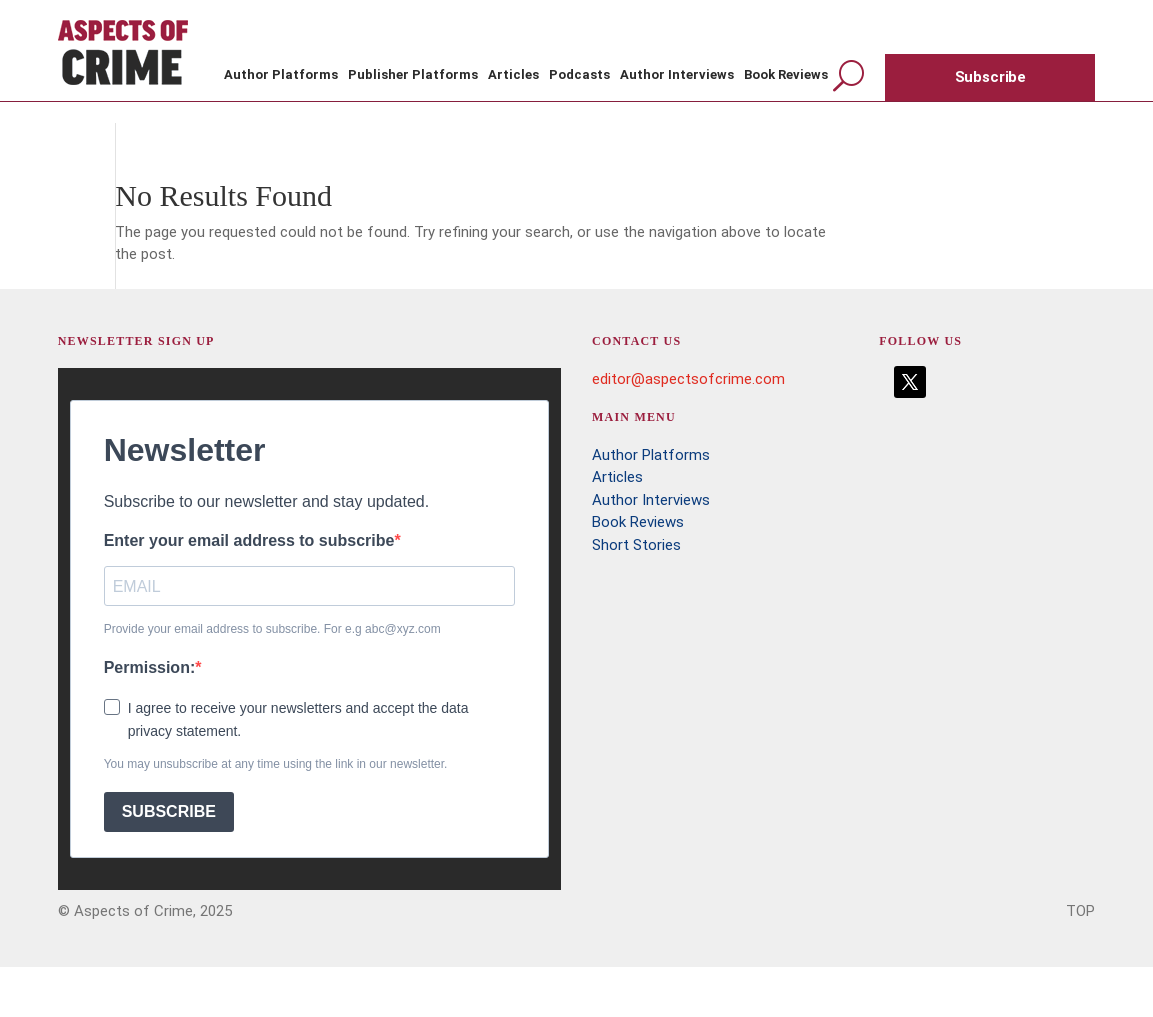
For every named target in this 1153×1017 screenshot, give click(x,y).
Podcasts (579, 75)
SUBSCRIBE (169, 811)
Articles (513, 75)
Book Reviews (786, 75)
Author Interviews (677, 75)
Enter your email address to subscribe (249, 540)
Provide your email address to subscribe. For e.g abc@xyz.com (272, 629)
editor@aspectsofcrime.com (688, 379)
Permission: (150, 667)
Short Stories (636, 545)
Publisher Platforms (413, 75)
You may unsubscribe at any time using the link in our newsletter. (276, 764)
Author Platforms (281, 75)
